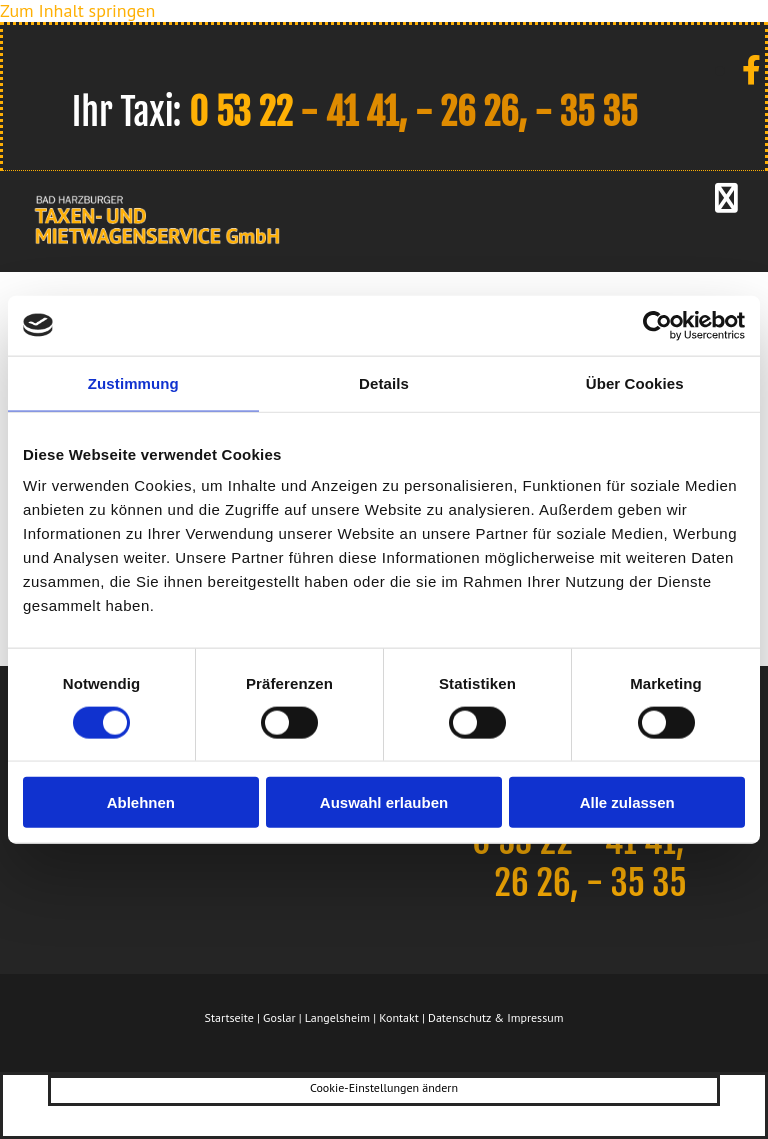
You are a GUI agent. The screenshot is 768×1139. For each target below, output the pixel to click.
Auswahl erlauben (384, 802)
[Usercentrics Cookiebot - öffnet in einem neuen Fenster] (657, 325)
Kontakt (399, 1017)
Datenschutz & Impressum (495, 1017)
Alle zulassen (627, 802)
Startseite (229, 1017)
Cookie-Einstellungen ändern (384, 1087)
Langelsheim (337, 1017)
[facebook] (751, 69)
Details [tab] (384, 382)
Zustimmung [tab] (133, 382)
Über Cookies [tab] (635, 382)
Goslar (279, 1017)
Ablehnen (141, 802)
